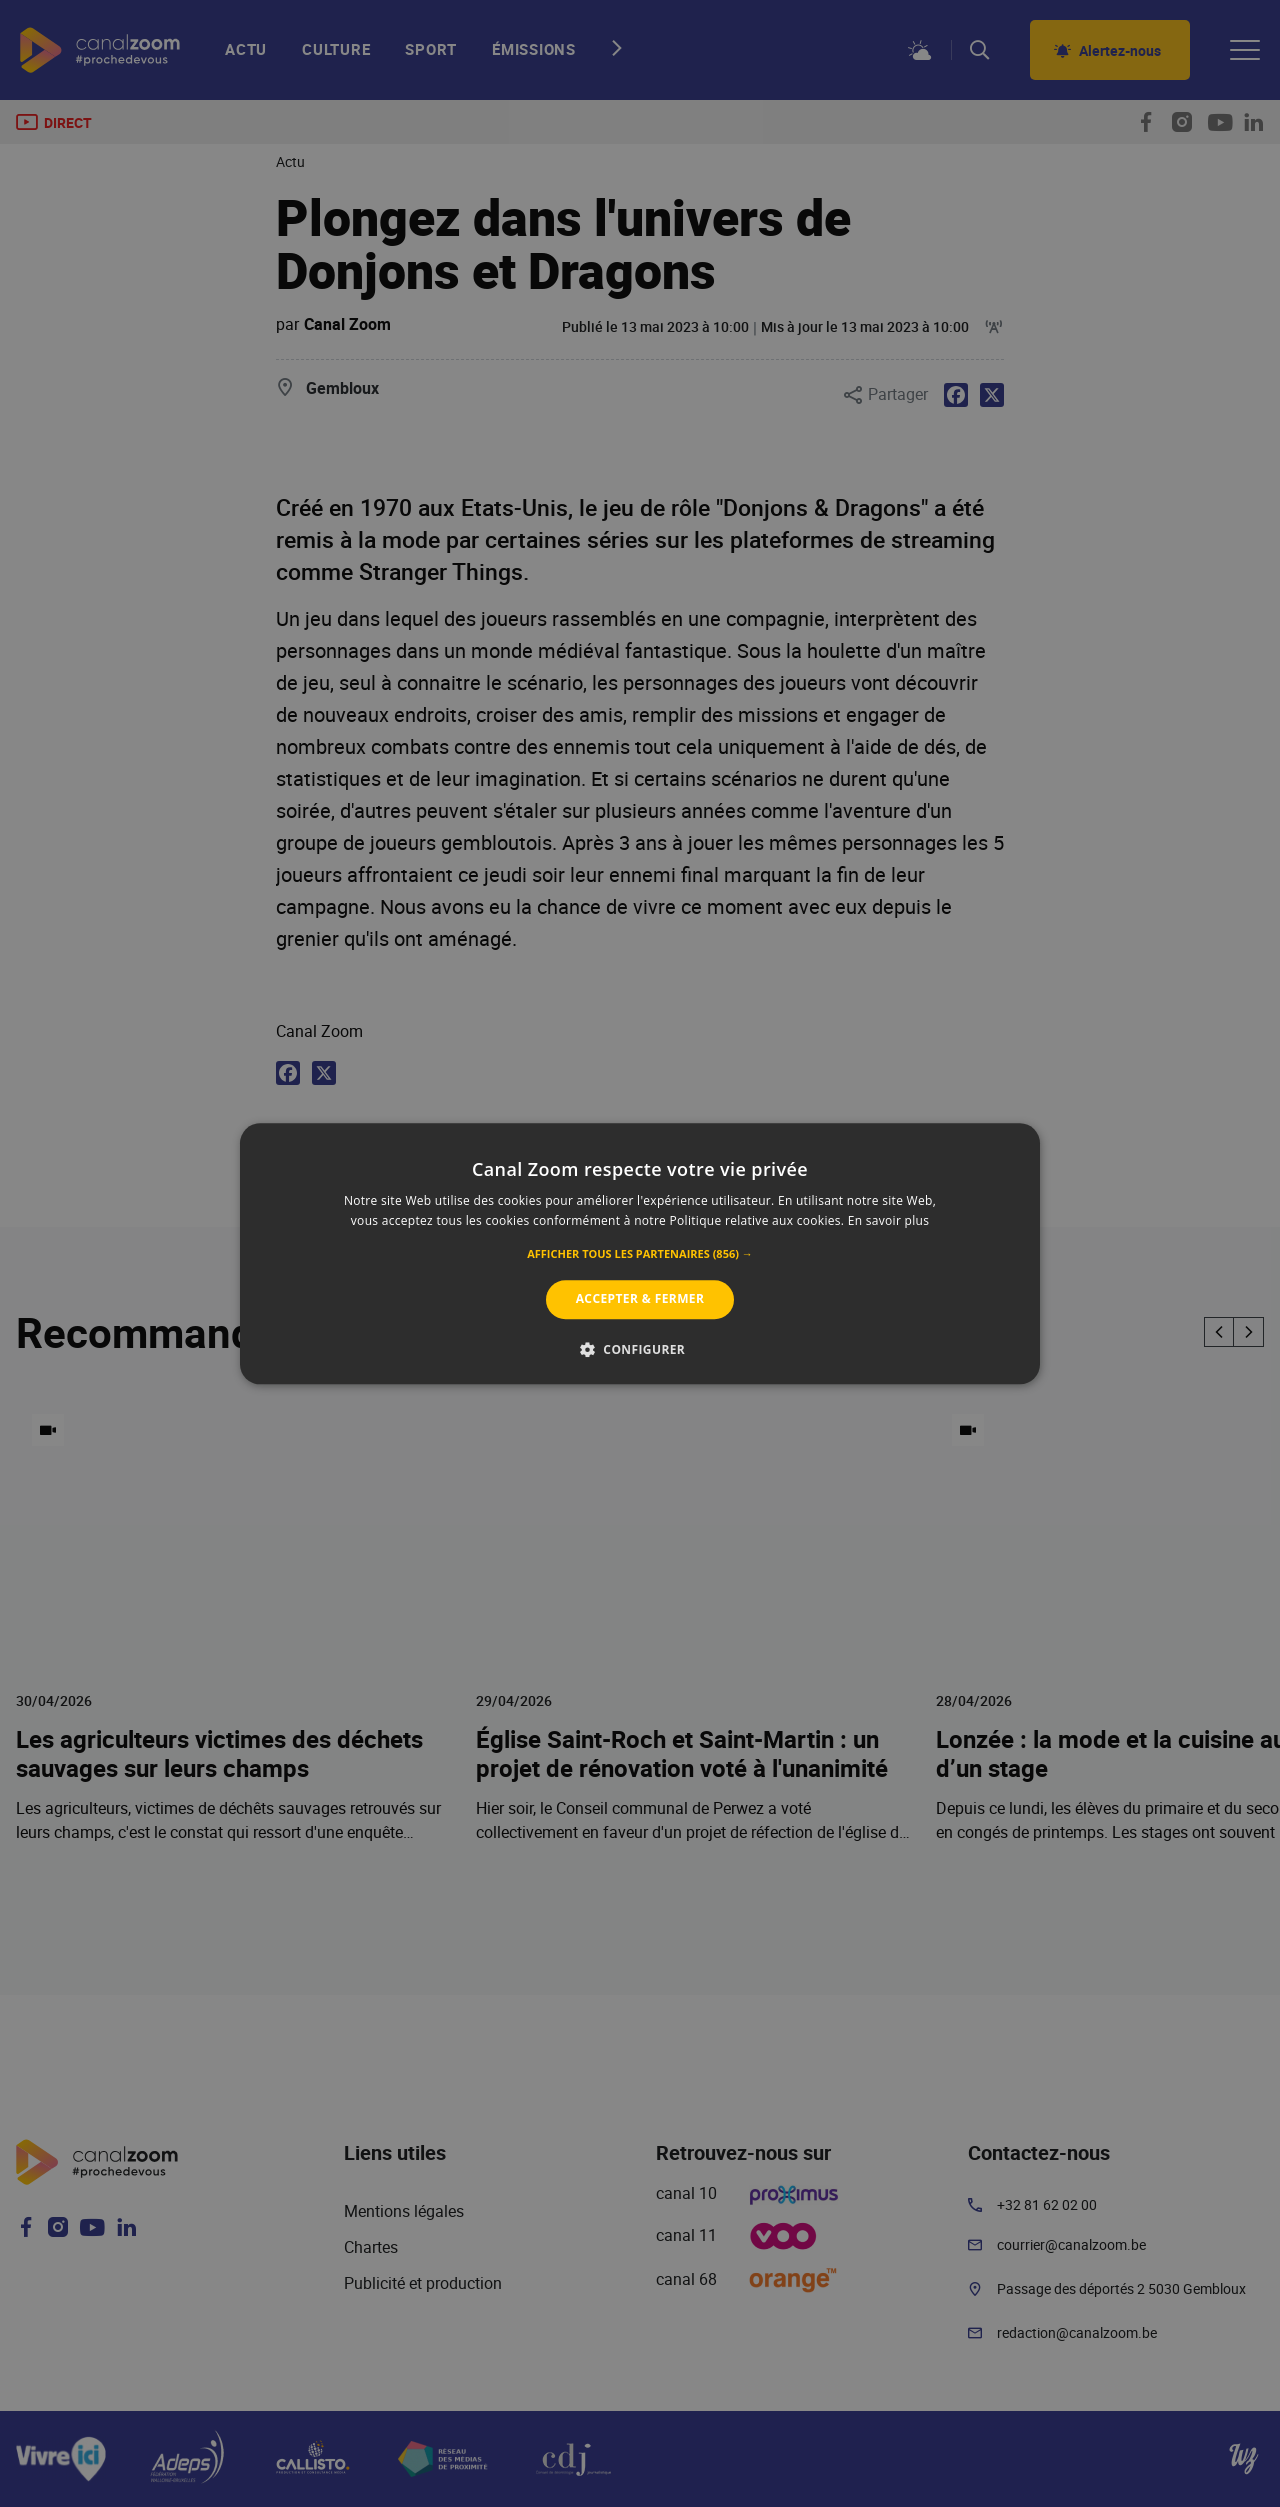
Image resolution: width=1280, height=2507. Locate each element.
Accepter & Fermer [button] (640, 1299)
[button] (640, 1255)
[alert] (640, 1253)
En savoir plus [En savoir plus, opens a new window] (888, 1220)
